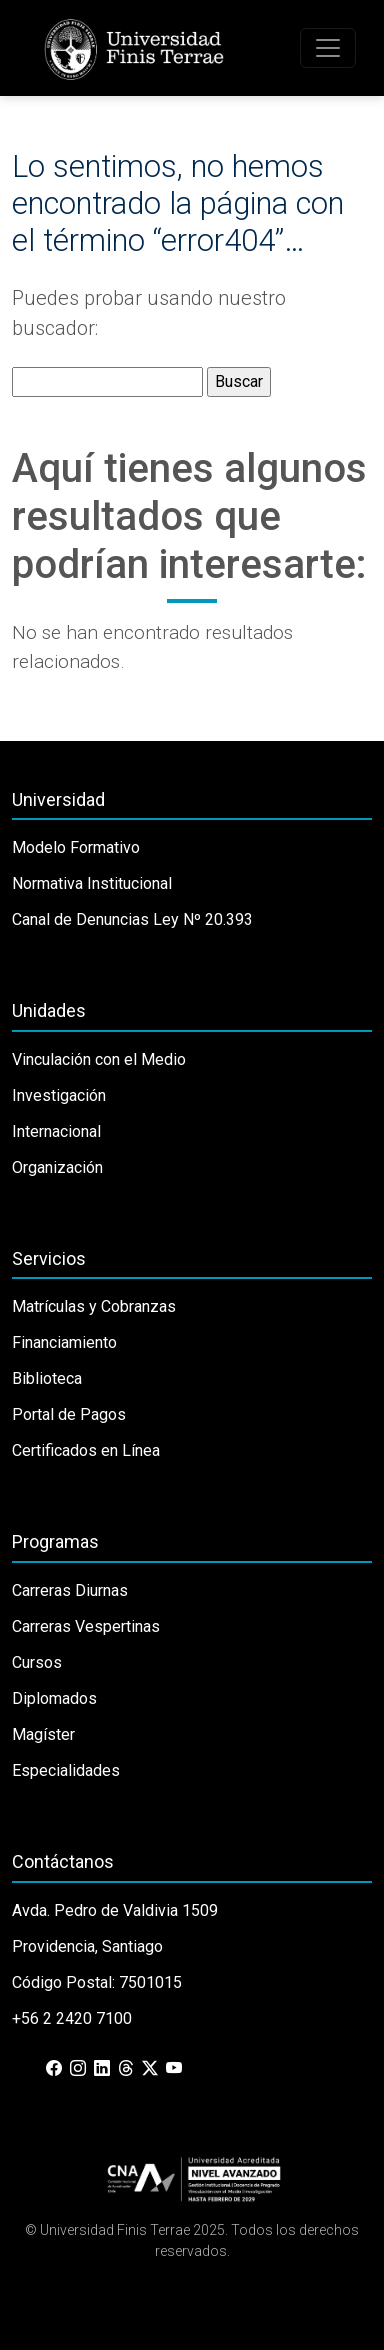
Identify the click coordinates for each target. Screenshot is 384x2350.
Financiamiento (64, 1342)
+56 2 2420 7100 (72, 2018)
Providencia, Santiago (87, 1946)
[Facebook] (54, 2069)
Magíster (43, 1734)
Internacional (56, 1131)
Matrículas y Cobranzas (94, 1306)
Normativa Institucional (92, 883)
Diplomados (54, 1698)
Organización (57, 1167)
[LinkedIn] (102, 2069)
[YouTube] (174, 2069)
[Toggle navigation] (328, 48)
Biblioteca (47, 1378)
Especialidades (66, 1770)
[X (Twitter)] (150, 2069)
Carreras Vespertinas (86, 1626)
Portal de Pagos (69, 1414)
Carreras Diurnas (70, 1590)
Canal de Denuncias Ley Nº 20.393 (132, 919)
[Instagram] (78, 2069)
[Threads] (126, 2069)
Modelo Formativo (76, 847)
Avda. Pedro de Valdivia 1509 (115, 1910)
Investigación (59, 1095)
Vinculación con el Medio (99, 1059)
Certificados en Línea (86, 1450)
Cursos (37, 1662)
